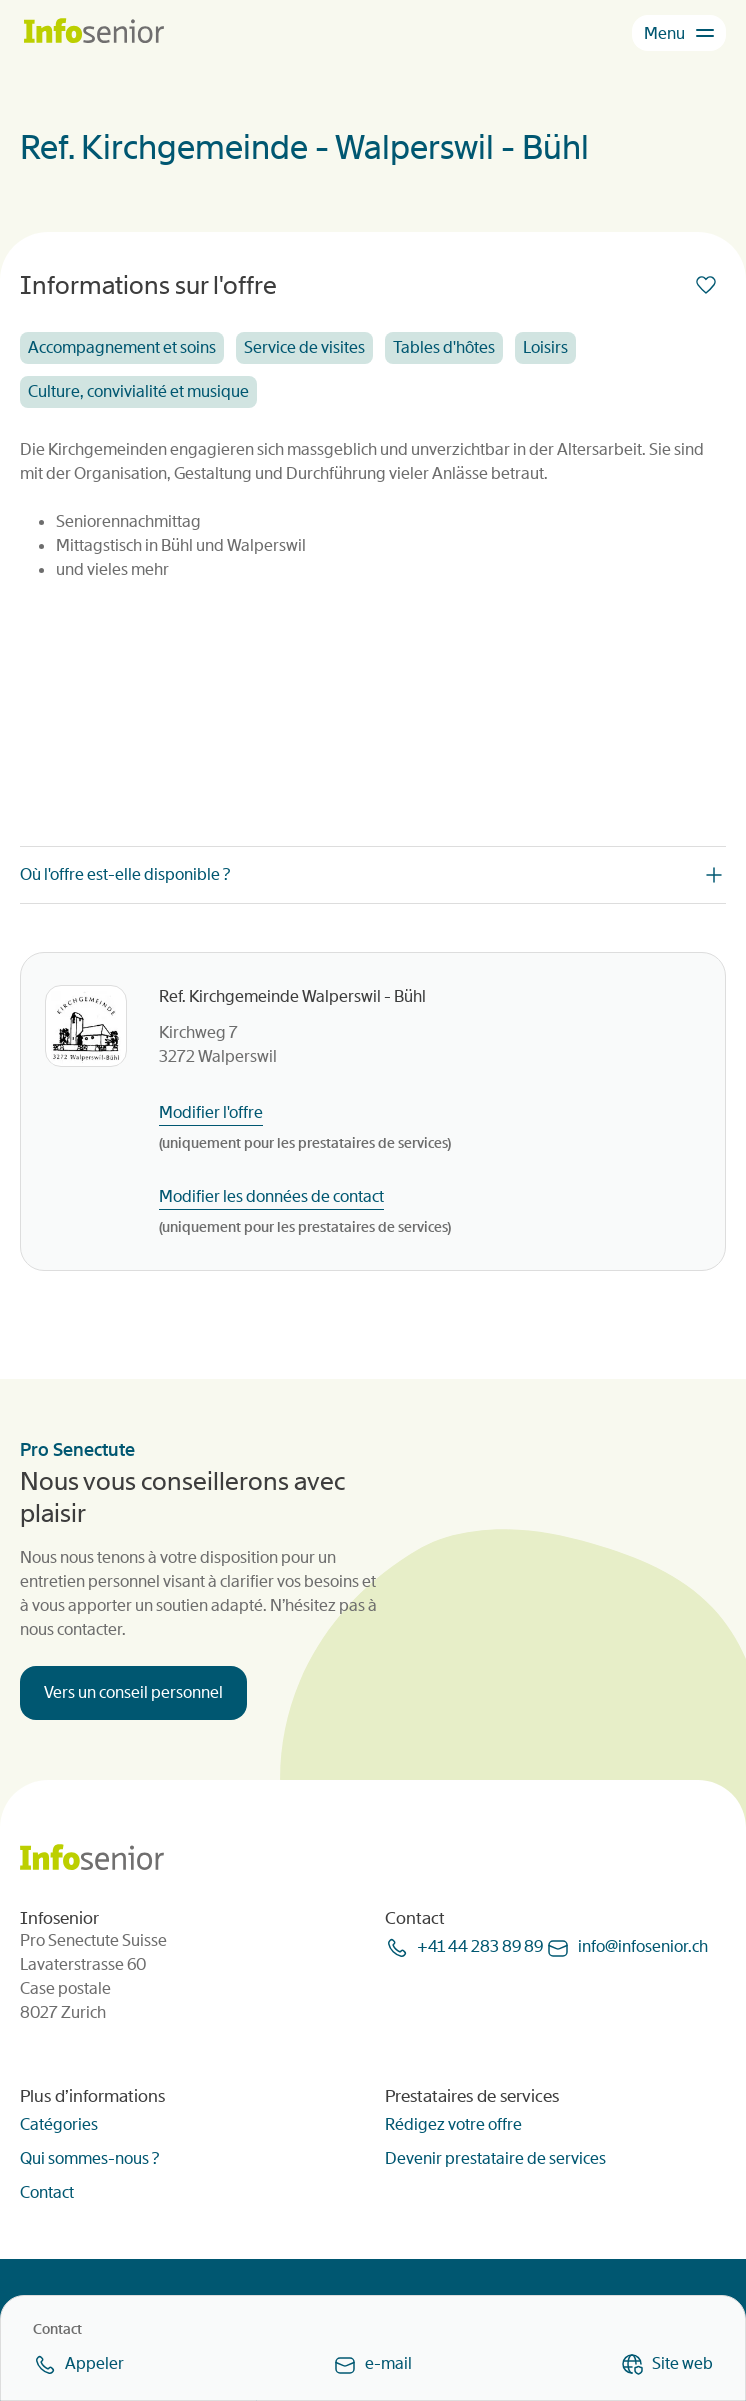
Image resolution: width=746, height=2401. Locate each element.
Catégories (59, 2124)
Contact (47, 2192)
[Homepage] (94, 32)
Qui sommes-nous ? (89, 2158)
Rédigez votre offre (453, 2124)
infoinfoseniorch (643, 1946)
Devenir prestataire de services (495, 2158)
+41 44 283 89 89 (480, 1946)
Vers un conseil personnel (133, 1692)
